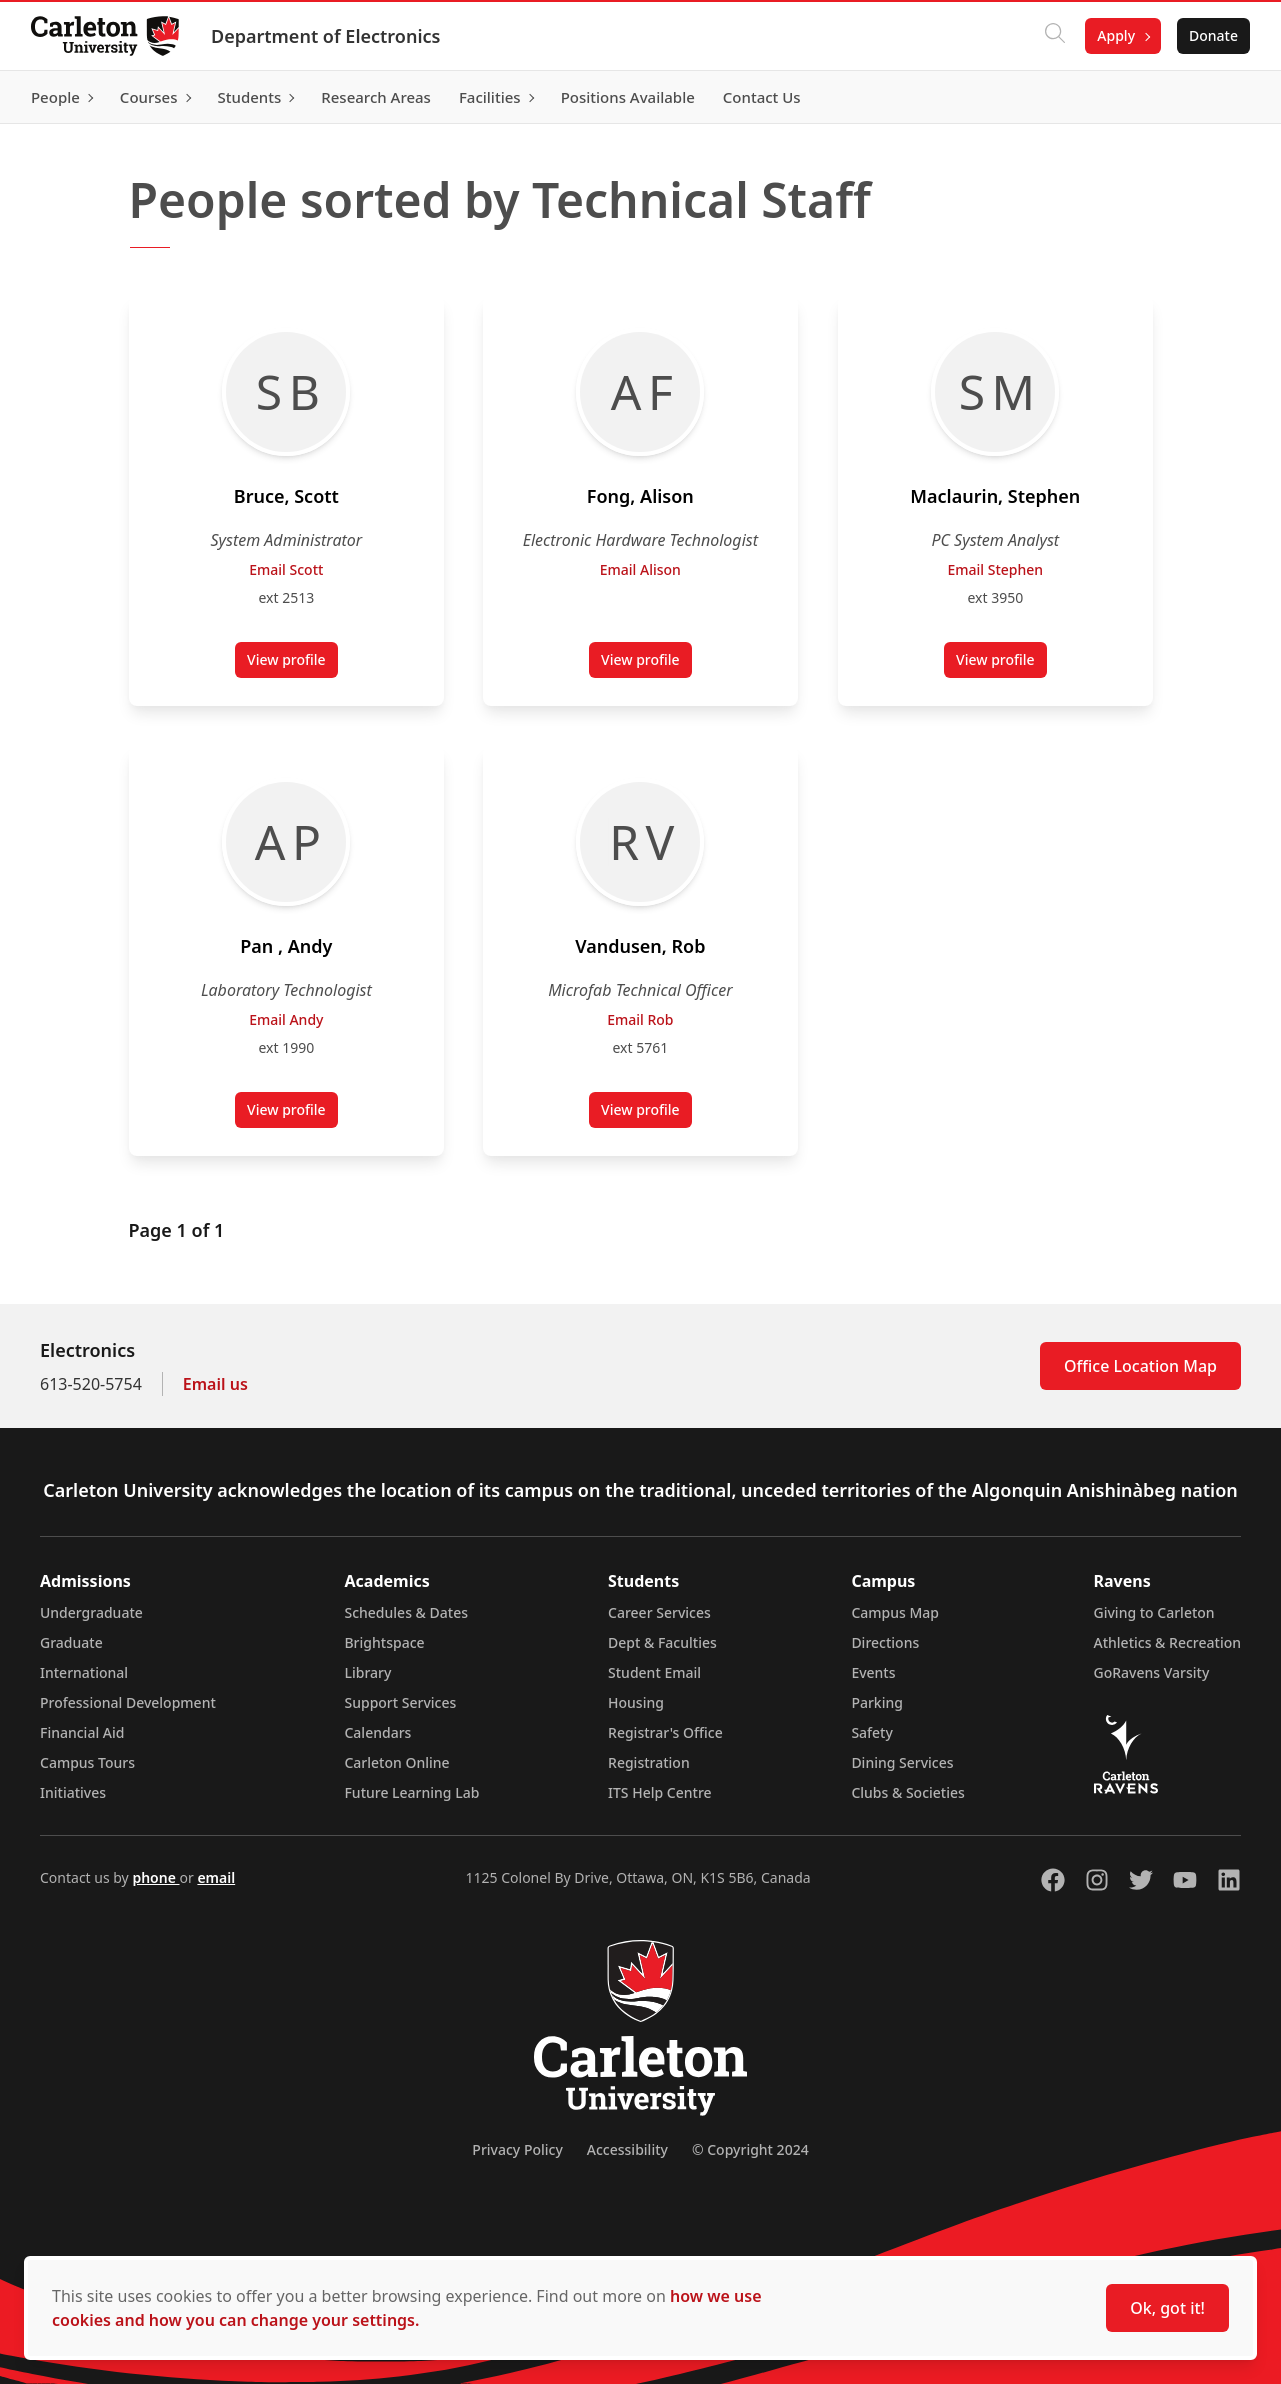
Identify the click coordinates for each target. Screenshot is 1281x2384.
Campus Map (895, 1612)
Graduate (71, 1642)
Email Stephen (995, 569)
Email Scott (286, 569)
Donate (1212, 35)
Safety (872, 1732)
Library (367, 1672)
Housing (636, 1702)
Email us (215, 1384)
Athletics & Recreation (1167, 1642)
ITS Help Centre (660, 1792)
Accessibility (627, 2149)
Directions (885, 1642)
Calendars (377, 1732)
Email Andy (286, 1019)
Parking (877, 1702)
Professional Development (128, 1702)
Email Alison (640, 569)
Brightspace (384, 1642)
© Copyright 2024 (750, 2149)
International (84, 1672)
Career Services (659, 1612)
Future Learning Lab (411, 1792)
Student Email (654, 1672)
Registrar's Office (665, 1732)
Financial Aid (82, 1732)
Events (873, 1672)
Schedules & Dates (406, 1612)
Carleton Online (396, 1762)
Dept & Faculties (662, 1642)
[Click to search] (1054, 36)
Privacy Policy (517, 2149)
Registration (649, 1762)
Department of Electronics (326, 36)
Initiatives (73, 1792)
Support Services (400, 1702)
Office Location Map (1140, 1366)
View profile (292, 664)
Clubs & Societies (907, 1792)
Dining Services (902, 1762)
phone (155, 1877)
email (216, 1877)
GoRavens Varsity (1152, 1672)
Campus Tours (87, 1762)
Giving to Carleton (1154, 1612)
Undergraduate (91, 1612)
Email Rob (640, 1019)
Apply (1115, 35)
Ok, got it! (1167, 2308)
